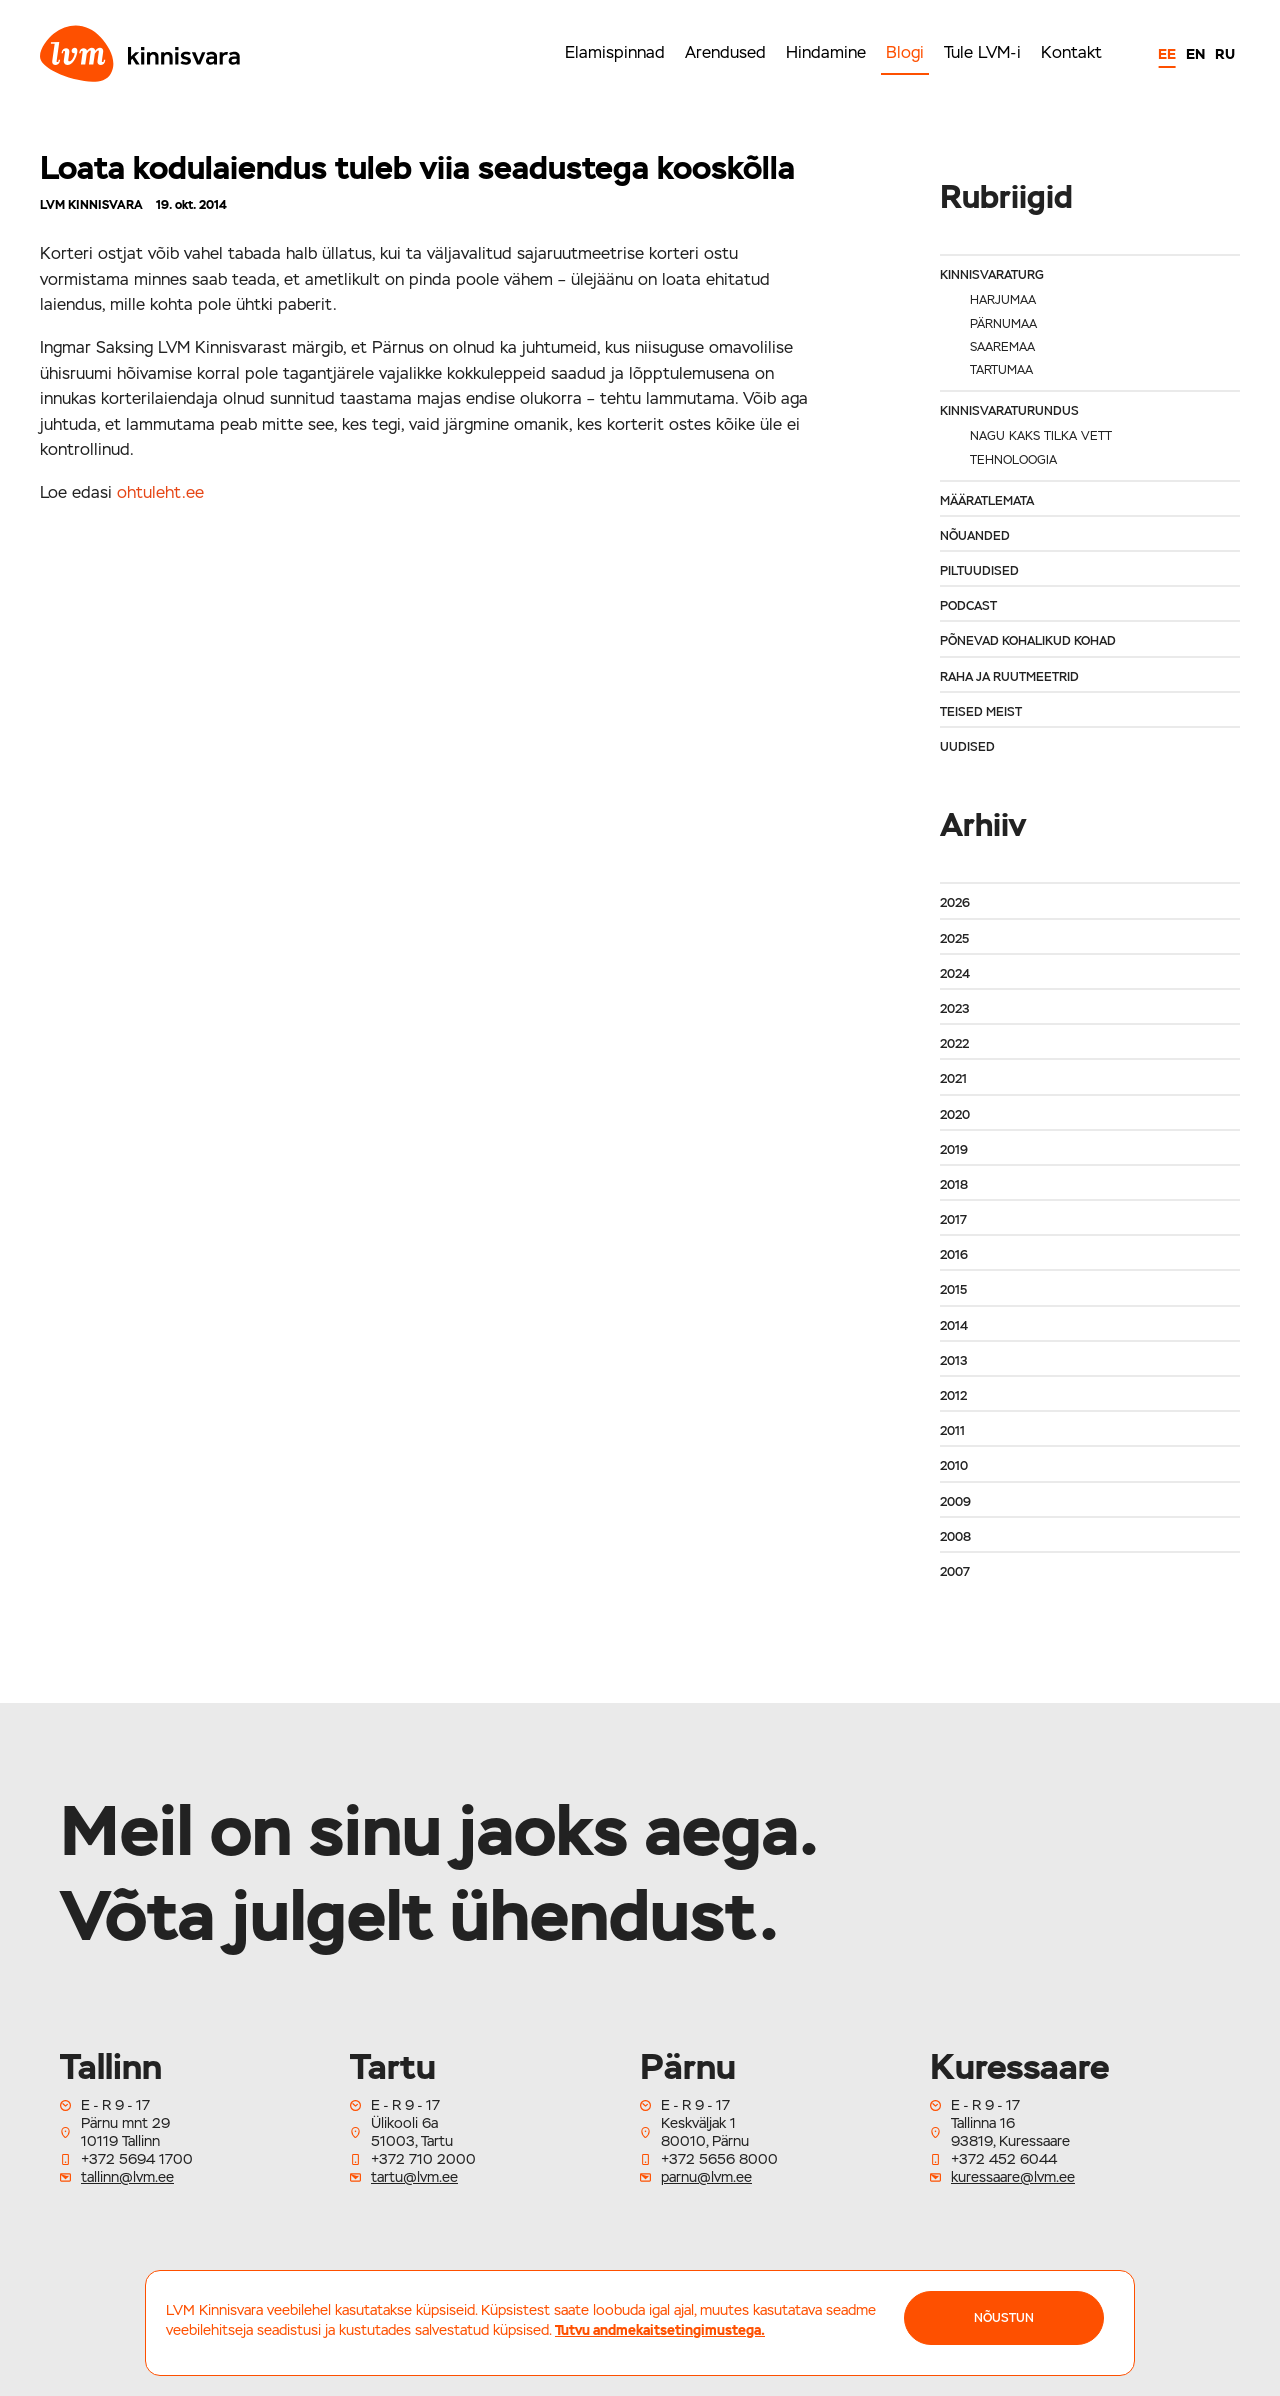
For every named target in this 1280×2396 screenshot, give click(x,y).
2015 (953, 1290)
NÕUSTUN (1004, 2318)
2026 (955, 903)
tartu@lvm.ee (414, 2177)
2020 (955, 1115)
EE (1167, 54)
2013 (953, 1361)
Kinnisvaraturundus (1009, 411)
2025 (954, 939)
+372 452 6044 (1004, 2159)
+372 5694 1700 (137, 2159)
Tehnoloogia (1013, 460)
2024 (955, 974)
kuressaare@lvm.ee (1013, 2177)
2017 (953, 1220)
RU (1225, 54)
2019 (954, 1150)
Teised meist (981, 712)
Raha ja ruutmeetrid (1009, 677)
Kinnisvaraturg (992, 275)
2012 (953, 1396)
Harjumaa (1003, 300)
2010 (954, 1466)
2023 (954, 1009)
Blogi (905, 52)
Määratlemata (987, 501)
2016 (954, 1255)
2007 (955, 1572)
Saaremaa (1002, 347)
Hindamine (826, 52)
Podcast (968, 606)
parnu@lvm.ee (706, 2177)
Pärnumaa (1003, 324)
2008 (955, 1537)
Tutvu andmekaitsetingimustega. (660, 2330)
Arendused (725, 52)
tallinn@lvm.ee (127, 2177)
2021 (953, 1079)
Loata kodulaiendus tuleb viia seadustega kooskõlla (417, 167)
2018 (954, 1185)
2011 (952, 1431)
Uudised (967, 747)
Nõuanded (975, 536)
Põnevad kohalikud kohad (1028, 641)
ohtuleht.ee (160, 492)
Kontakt (1071, 52)
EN (1195, 54)
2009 (955, 1502)
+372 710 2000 (423, 2159)
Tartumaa (1001, 370)
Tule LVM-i (982, 52)
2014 (954, 1326)
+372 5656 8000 (719, 2159)
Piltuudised (979, 571)
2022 (954, 1044)
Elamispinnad (615, 52)
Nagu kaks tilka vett (1041, 436)
